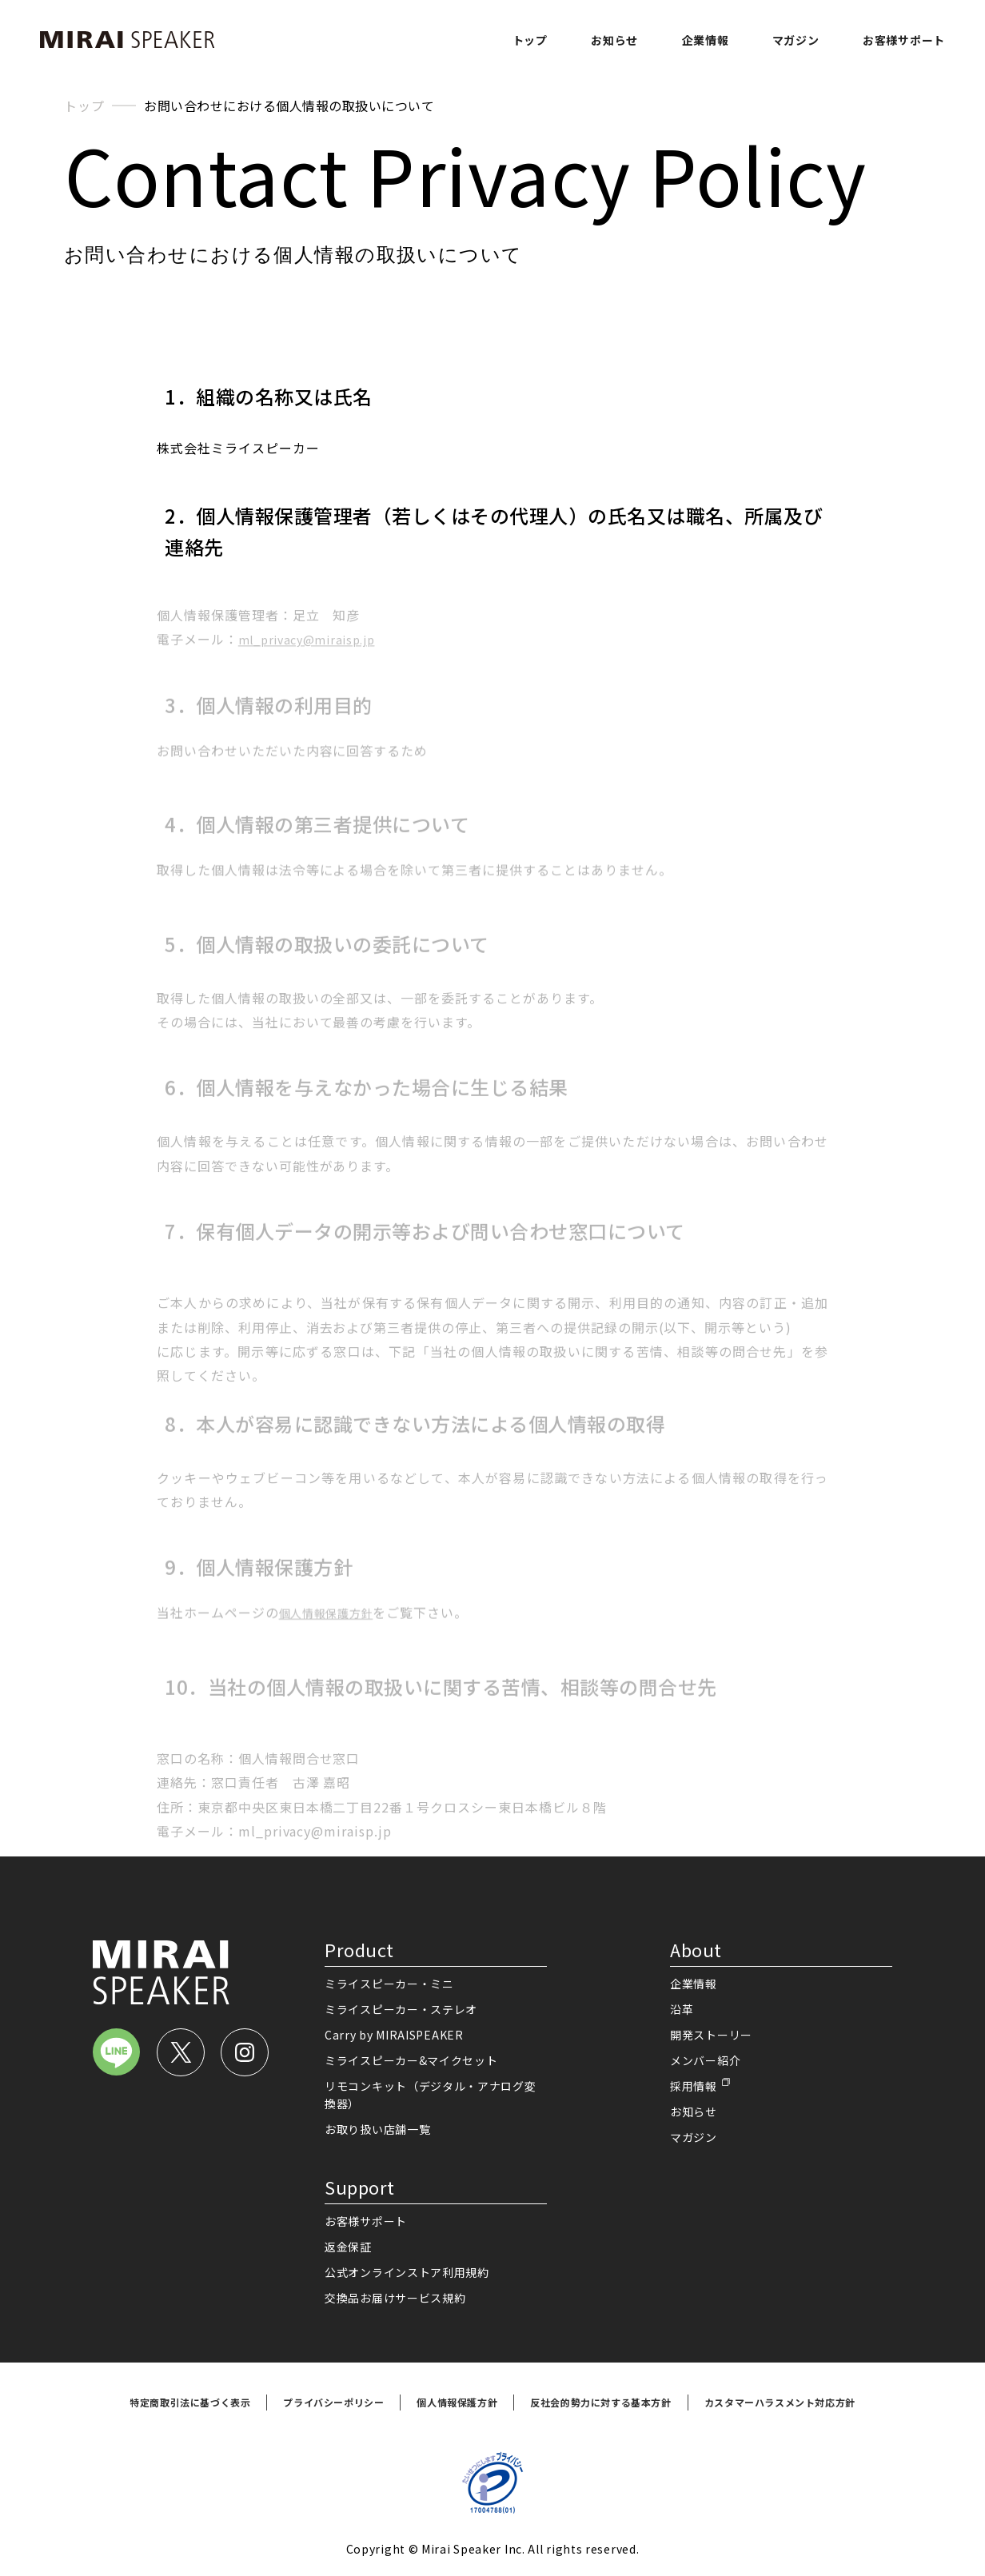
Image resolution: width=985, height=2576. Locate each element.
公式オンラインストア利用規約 (407, 2272)
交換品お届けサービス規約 (395, 2298)
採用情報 (693, 2086)
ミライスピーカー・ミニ (389, 1984)
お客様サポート (904, 40)
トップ (530, 40)
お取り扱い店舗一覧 (377, 2129)
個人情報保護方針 (457, 2402)
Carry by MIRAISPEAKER (394, 2035)
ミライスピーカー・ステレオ (401, 2009)
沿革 (681, 2009)
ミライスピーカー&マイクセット (411, 2060)
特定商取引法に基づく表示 (190, 2402)
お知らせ (614, 40)
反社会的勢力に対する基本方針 (600, 2402)
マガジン (796, 40)
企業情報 (705, 40)
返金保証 (348, 2247)
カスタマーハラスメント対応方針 (779, 2402)
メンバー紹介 (705, 2060)
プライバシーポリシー (333, 2402)
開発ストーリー (711, 2035)
